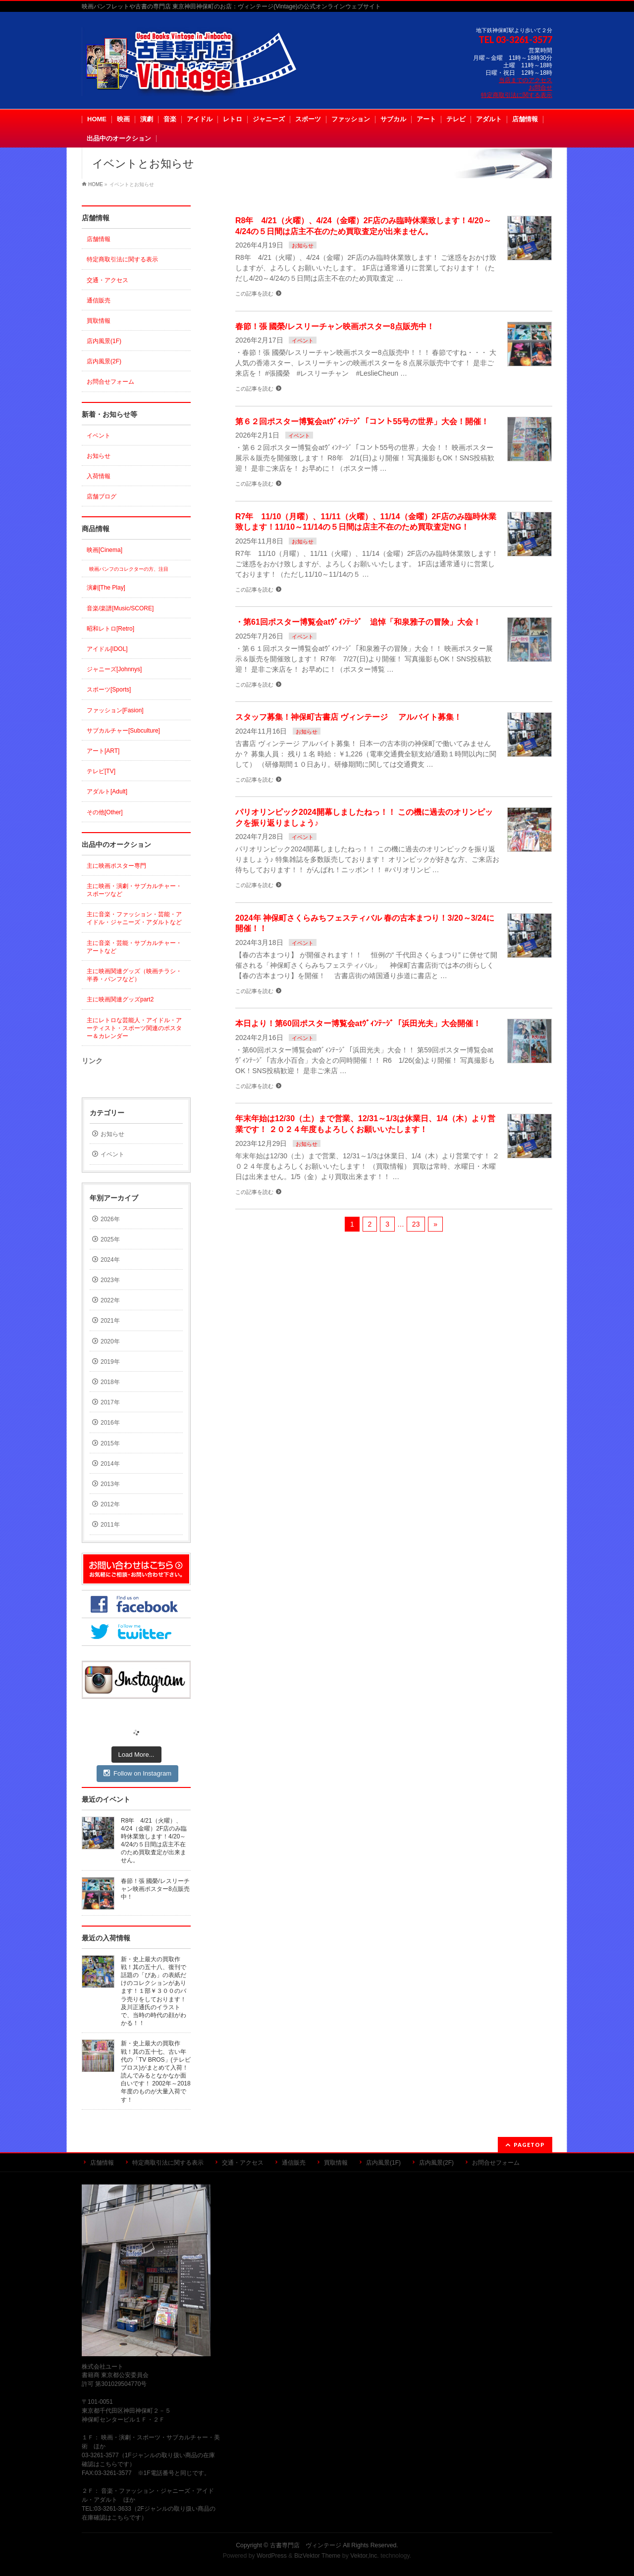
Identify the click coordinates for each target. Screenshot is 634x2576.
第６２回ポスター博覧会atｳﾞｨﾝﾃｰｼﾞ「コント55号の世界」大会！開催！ (362, 421)
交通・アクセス (107, 280)
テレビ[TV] (101, 771)
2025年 (110, 1239)
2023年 (110, 1280)
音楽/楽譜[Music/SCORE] (120, 608)
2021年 (110, 1320)
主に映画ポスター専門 (116, 865)
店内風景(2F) (104, 361)
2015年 (110, 1443)
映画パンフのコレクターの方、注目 (128, 569)
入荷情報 (98, 476)
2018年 (110, 1382)
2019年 (110, 1361)
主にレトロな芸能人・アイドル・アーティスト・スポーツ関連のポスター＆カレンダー (134, 1028)
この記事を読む (254, 294)
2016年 (110, 1422)
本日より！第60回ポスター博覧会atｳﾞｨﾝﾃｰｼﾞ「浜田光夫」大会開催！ (358, 1023)
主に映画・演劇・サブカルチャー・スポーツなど (134, 890)
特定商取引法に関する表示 (516, 95)
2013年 (110, 1484)
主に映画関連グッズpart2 (120, 999)
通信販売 (98, 300)
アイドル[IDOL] (107, 648)
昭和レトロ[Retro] (110, 628)
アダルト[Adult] (107, 791)
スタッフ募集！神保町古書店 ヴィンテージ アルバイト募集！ (348, 717)
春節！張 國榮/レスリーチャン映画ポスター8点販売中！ (334, 326)
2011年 (110, 1524)
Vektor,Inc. (364, 2555)
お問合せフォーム (110, 381)
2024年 (110, 1259)
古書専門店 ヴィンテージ (305, 2545)
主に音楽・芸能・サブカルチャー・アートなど (134, 947)
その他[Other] (105, 812)
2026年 (110, 1219)
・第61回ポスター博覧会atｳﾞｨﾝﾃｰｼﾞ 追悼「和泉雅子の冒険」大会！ (358, 622)
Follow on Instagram (137, 1773)
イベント (303, 341)
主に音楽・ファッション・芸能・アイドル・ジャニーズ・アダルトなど (134, 918)
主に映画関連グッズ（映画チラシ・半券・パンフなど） (134, 975)
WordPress (272, 2555)
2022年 (110, 1300)
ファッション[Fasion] (115, 710)
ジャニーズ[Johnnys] (114, 669)
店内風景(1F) (104, 341)
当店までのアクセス (525, 80)
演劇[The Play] (106, 587)
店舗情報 (98, 239)
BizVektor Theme (317, 2555)
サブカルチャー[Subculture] (123, 730)
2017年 (110, 1402)
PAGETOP (529, 2144)
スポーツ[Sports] (109, 689)
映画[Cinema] (104, 549)
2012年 (110, 1504)
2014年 (110, 1463)
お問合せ (540, 87)
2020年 (110, 1341)
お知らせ (303, 245)
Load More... (136, 1754)
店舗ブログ (101, 496)
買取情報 (98, 320)
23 (416, 1224)
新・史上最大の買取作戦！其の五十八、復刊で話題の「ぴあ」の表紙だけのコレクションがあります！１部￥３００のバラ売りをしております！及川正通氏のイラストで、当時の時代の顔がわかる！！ (153, 1991)
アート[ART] (103, 750)
